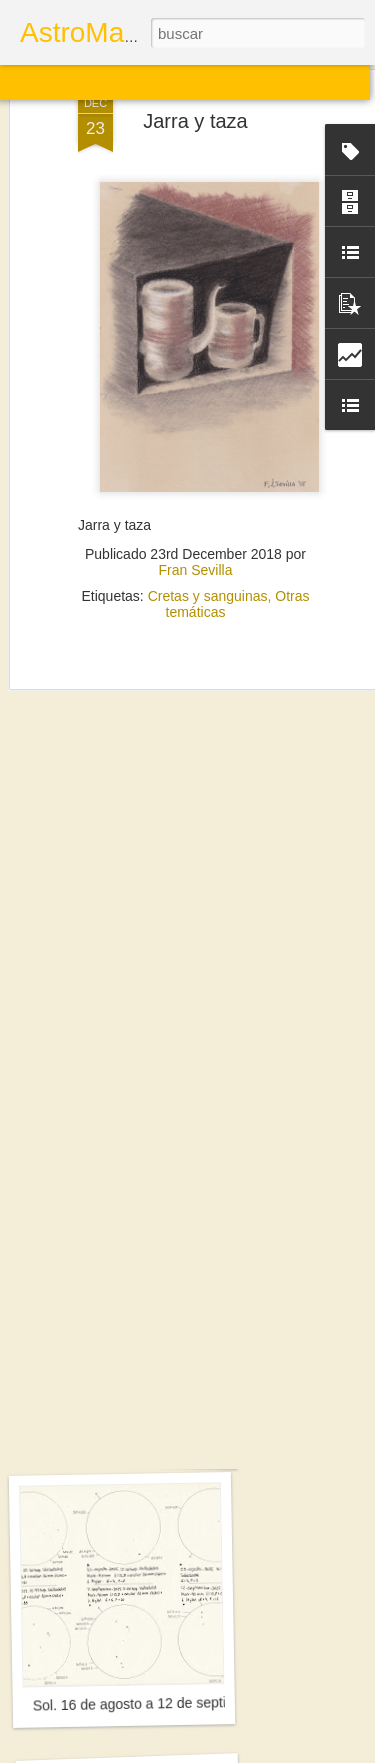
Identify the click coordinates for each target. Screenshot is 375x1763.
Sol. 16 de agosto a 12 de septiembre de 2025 (176, 1703)
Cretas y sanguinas (208, 544)
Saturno (128, 1443)
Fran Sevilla (196, 518)
